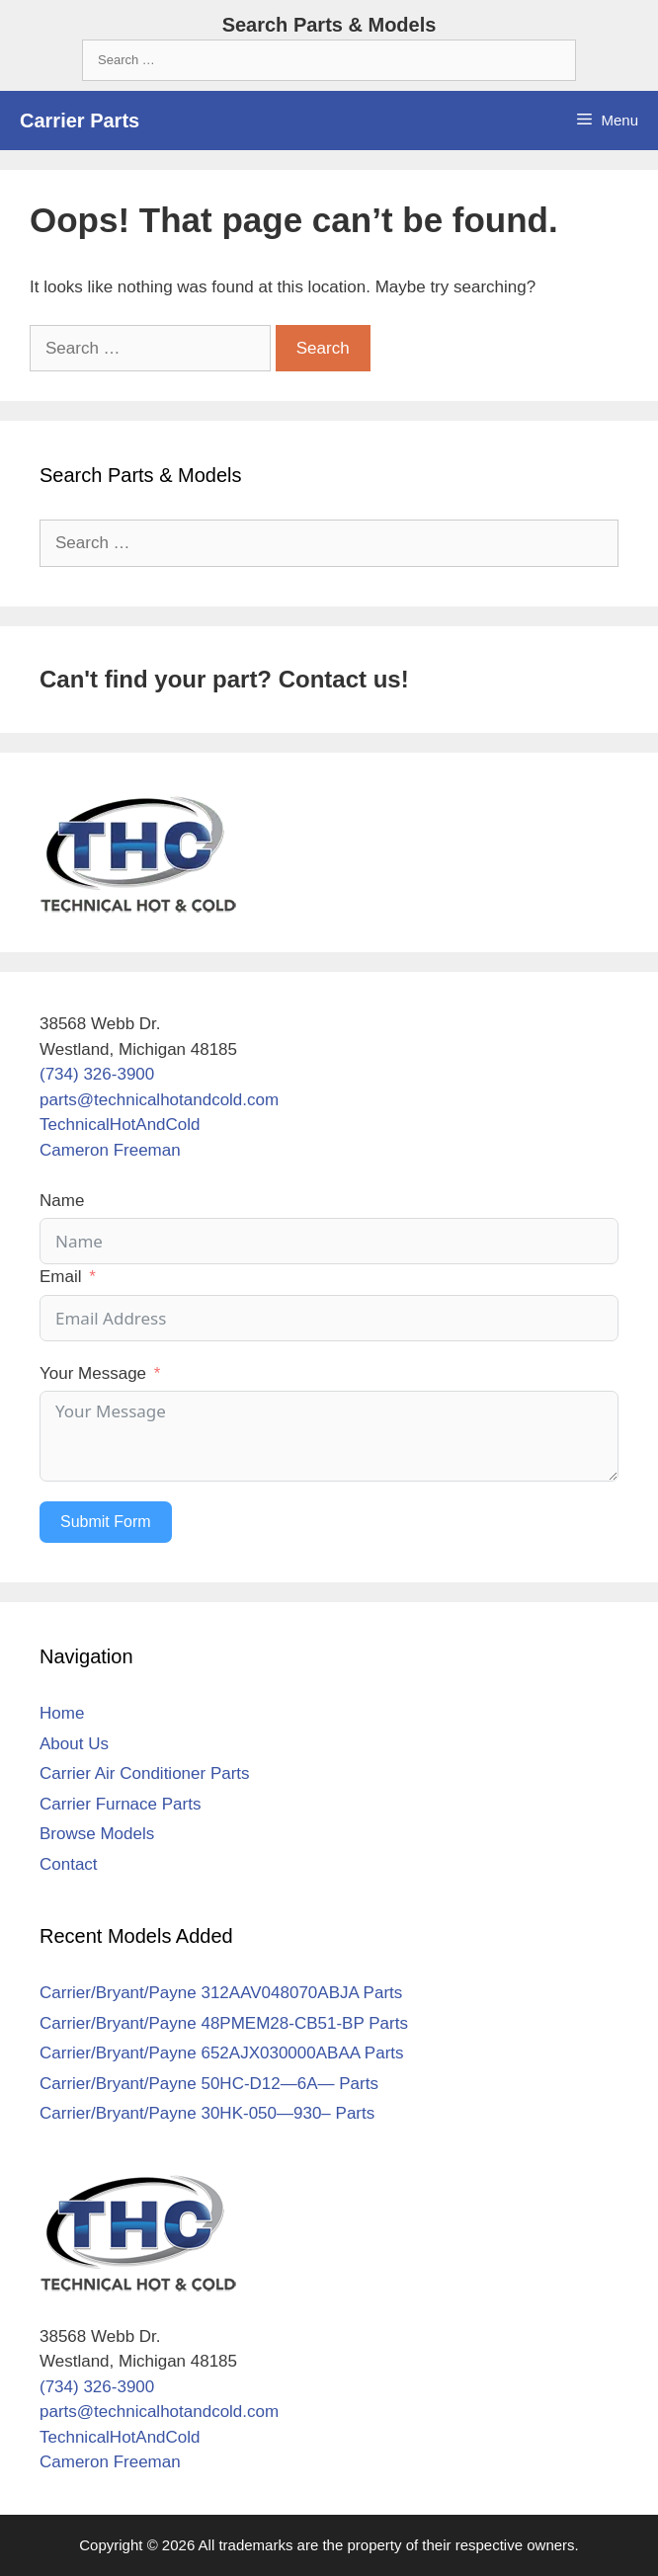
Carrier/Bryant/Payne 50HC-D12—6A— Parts (209, 2083)
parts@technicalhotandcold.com (159, 1099)
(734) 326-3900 (97, 1074)
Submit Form (105, 1521)
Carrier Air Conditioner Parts (145, 1773)
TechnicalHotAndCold (120, 1124)
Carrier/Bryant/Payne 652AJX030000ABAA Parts (222, 2053)
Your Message (93, 1373)
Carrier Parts (79, 120)
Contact (69, 1864)
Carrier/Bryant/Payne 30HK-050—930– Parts (207, 2113)
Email (61, 1276)
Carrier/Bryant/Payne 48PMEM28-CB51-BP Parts (224, 2023)
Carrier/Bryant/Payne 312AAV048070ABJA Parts (221, 1992)
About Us (74, 1743)
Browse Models (97, 1833)
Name (62, 1200)
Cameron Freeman (110, 1150)
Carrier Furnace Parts (120, 1804)
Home (62, 1713)
